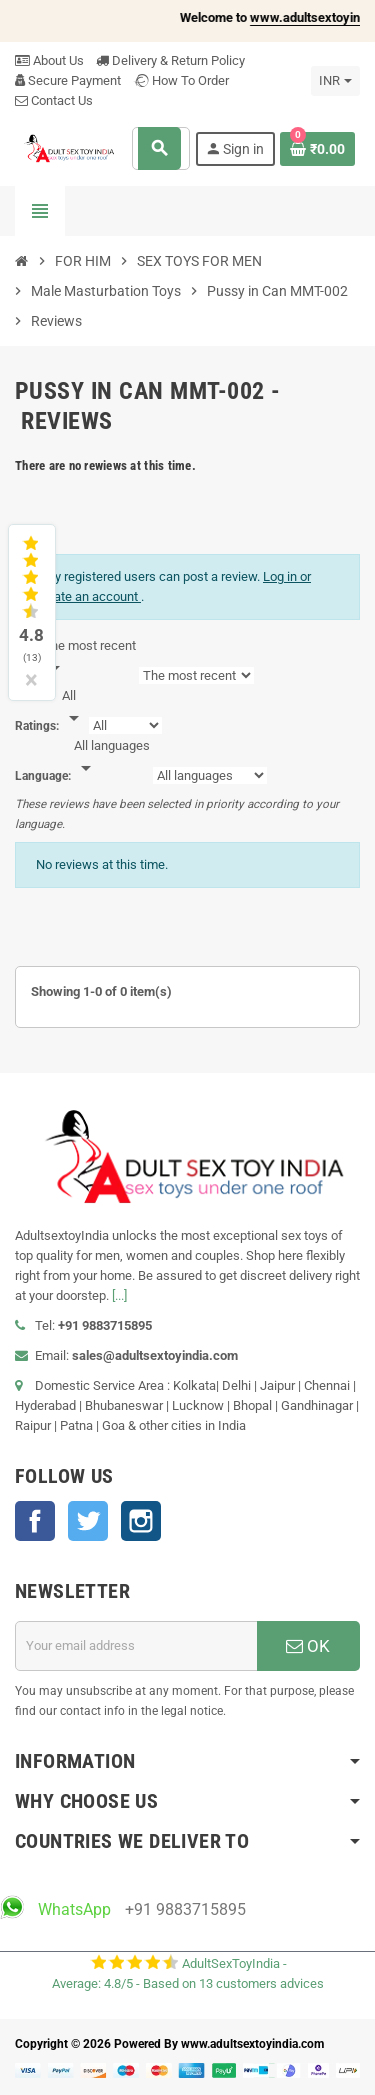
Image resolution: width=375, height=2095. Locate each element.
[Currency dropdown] (335, 81)
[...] (119, 1295)
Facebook (35, 1521)
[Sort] (89, 658)
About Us (49, 60)
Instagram (141, 1521)
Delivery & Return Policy (170, 60)
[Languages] (112, 758)
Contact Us (54, 100)
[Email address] (136, 1646)
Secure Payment (68, 80)
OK (308, 1646)
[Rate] (74, 708)
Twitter (88, 1521)
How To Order (181, 80)
